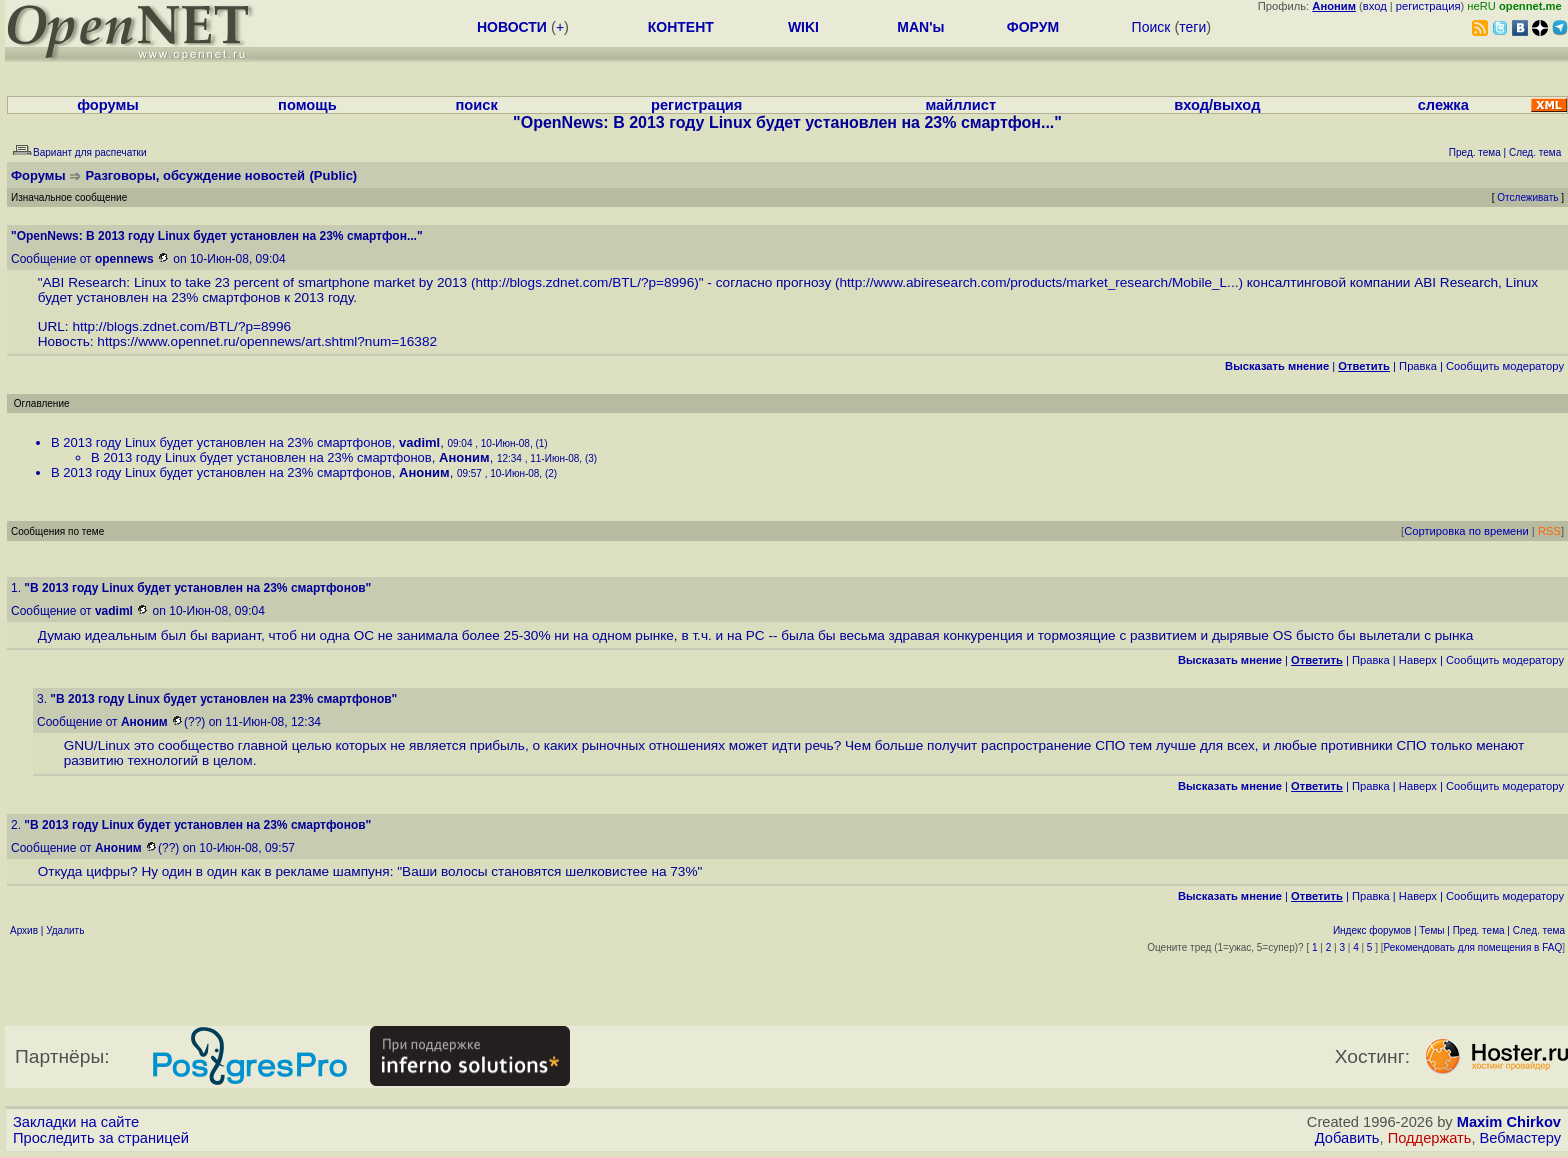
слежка (1443, 105)
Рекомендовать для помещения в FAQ (1473, 947)
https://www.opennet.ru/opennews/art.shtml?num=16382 (267, 341)
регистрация (1428, 6)
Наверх (1418, 660)
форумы (108, 105)
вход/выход (1217, 105)
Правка (1418, 366)
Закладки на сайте (76, 1122)
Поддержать (1430, 1138)
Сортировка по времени (1466, 531)
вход (1375, 6)
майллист (960, 105)
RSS (1549, 531)
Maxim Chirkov (1509, 1122)
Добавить (1347, 1138)
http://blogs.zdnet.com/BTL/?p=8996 (584, 282)
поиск (477, 105)
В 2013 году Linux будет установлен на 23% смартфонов (221, 442)
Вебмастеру (1520, 1138)
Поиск (1151, 27)
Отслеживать (1527, 197)
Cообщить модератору (1505, 366)
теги (1192, 27)
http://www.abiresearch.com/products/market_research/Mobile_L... (1039, 282)
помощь (307, 105)
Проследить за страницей (101, 1138)
